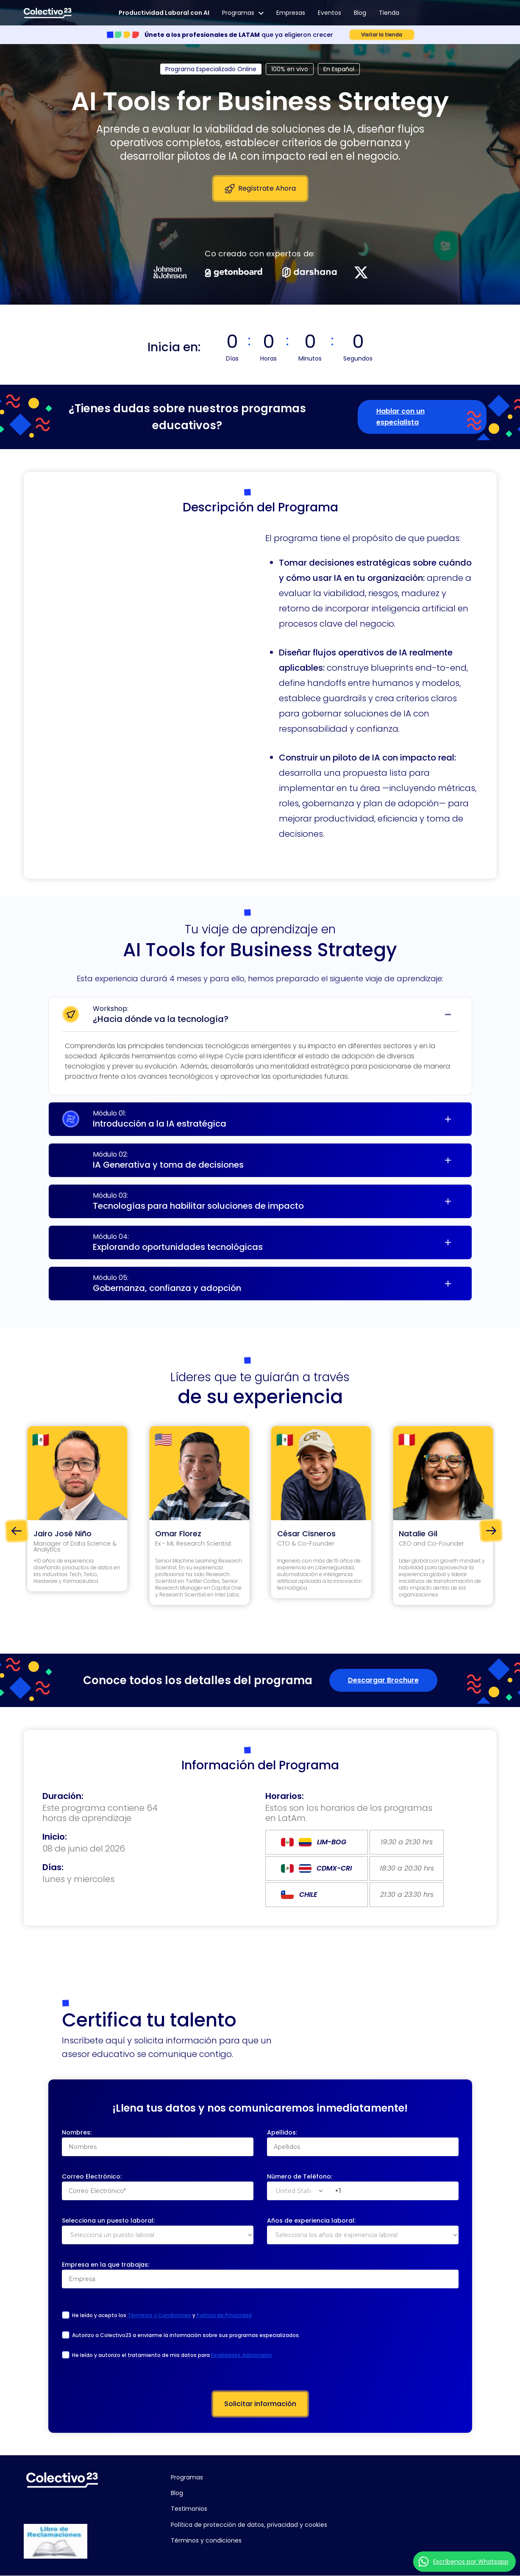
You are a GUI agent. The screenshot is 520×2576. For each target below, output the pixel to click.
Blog (360, 12)
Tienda (389, 12)
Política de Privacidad (224, 2323)
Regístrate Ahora (260, 188)
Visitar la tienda (381, 34)
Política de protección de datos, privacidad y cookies (249, 2524)
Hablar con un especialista (400, 416)
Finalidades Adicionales (241, 2363)
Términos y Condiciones (159, 2323)
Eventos (329, 12)
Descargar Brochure (383, 1680)
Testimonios (189, 2508)
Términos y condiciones (206, 2540)
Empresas (290, 12)
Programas (243, 12)
